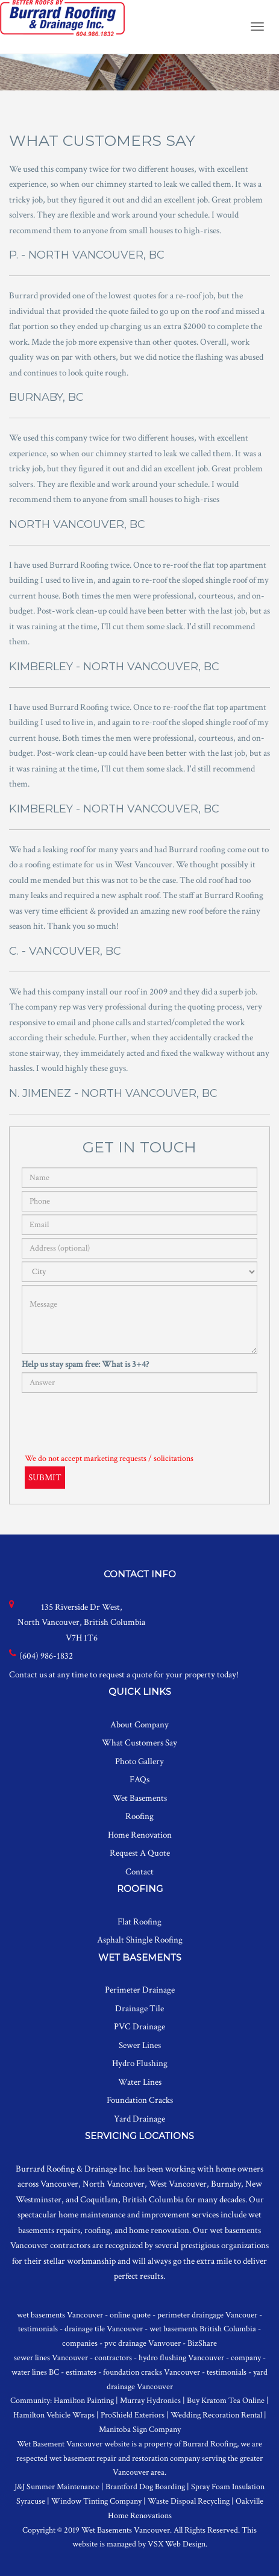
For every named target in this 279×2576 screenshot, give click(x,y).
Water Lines (139, 2082)
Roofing (139, 1816)
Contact (139, 1871)
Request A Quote (140, 1853)
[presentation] (113, 1419)
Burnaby (226, 2184)
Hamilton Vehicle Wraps (54, 2415)
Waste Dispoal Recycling (189, 2501)
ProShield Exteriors (133, 2415)
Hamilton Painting (84, 2400)
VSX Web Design (176, 2544)
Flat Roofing (139, 1921)
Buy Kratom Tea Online (226, 2400)
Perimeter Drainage (140, 1990)
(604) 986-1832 (46, 1656)
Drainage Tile (139, 2008)
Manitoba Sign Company (140, 2429)
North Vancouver (114, 2184)
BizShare (202, 2343)
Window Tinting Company (96, 2501)
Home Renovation (140, 1835)
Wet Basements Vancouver (125, 2530)
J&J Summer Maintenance (56, 2486)
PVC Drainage (139, 2026)
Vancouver (59, 2184)
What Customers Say (139, 1742)
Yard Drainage (139, 2119)
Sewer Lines (140, 2045)
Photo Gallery (139, 1761)
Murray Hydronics (150, 2400)
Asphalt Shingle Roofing (140, 1940)
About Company (139, 1724)
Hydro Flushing (140, 2063)
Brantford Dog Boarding (145, 2486)
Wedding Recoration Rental (216, 2415)
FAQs (139, 1779)
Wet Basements (140, 1798)
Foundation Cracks (140, 2100)
